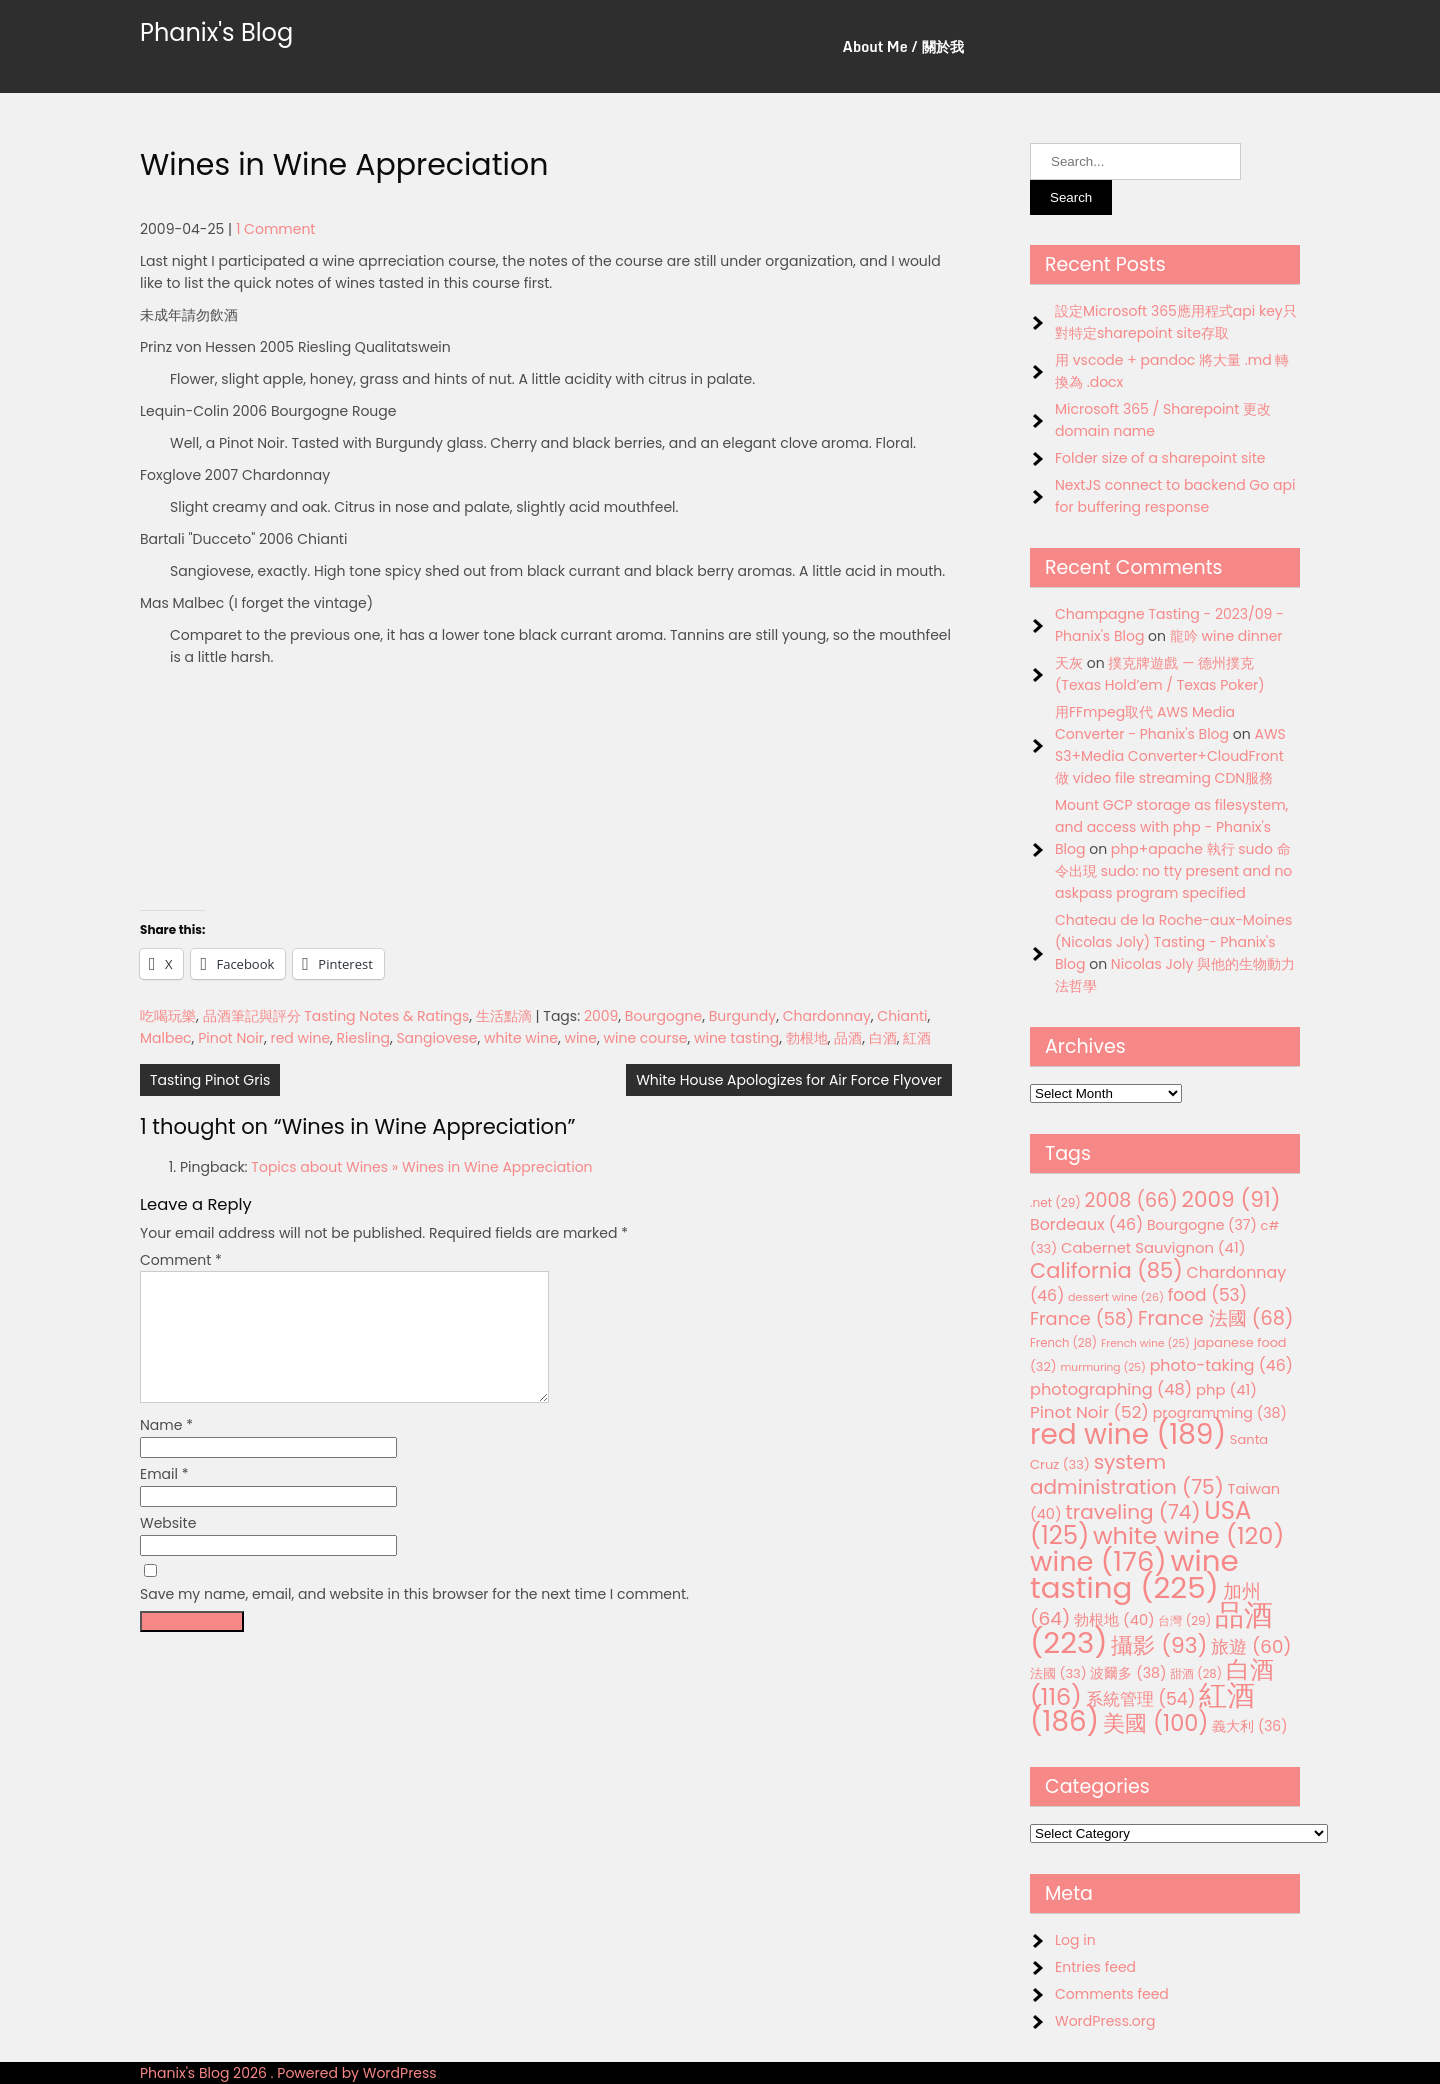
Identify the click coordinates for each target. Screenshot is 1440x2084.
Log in (1075, 1940)
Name (166, 1449)
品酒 (848, 1038)
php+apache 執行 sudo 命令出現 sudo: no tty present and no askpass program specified (1173, 871)
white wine (521, 1038)
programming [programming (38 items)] (1220, 1413)
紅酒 (917, 1038)
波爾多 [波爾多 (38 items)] (1128, 1673)
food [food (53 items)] (1208, 1295)
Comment (181, 1260)
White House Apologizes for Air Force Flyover (789, 1080)
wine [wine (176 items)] (1098, 1561)
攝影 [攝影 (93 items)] (1159, 1645)
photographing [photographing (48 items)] (1111, 1389)
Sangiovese (436, 1038)
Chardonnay (827, 1016)
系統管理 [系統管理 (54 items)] (1141, 1699)
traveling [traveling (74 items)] (1132, 1512)
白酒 (883, 1038)
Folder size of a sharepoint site (1160, 458)
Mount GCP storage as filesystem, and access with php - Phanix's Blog (1171, 827)
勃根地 (807, 1038)
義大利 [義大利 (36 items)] (1249, 1726)
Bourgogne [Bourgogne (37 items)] (1202, 1225)
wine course (646, 1038)
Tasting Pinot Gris (210, 1080)
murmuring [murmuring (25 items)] (1103, 1367)
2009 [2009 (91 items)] (1231, 1199)
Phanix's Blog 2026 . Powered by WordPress (288, 2073)
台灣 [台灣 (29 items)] (1184, 1620)
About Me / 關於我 (903, 46)
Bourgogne (663, 1016)
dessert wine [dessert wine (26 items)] (1116, 1297)
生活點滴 (504, 1016)
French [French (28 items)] (1063, 1343)
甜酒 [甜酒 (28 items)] (1196, 1674)
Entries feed (1095, 1967)
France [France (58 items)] (1082, 1318)
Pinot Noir (231, 1038)
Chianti (902, 1016)
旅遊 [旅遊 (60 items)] (1251, 1646)
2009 (601, 1016)
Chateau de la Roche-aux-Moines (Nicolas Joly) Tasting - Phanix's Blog (1173, 942)
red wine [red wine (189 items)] (1128, 1434)
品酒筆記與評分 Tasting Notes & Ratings (336, 1016)
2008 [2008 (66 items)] (1131, 1200)
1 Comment (276, 229)
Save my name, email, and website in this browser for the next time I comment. (414, 1618)
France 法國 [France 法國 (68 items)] (1216, 1318)
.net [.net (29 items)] (1055, 1202)
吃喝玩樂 (168, 1016)
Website (168, 1547)
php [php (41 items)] (1226, 1389)
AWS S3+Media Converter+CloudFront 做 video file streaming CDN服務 (1170, 756)
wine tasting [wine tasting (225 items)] (1134, 1574)
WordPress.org (1105, 2021)
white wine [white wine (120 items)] (1188, 1535)
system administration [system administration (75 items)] (1127, 1474)
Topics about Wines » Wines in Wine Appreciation (421, 1167)
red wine (300, 1038)
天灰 (1069, 663)
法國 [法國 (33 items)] (1058, 1673)
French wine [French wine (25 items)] (1145, 1343)
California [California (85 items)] (1106, 1270)
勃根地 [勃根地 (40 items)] (1114, 1620)
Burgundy (743, 1016)
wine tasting (736, 1038)
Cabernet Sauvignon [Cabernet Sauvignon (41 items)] (1153, 1247)
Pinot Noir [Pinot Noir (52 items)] (1089, 1412)
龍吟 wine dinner (1226, 636)
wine (580, 1038)
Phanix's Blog (216, 32)
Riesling (363, 1038)
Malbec (166, 1038)
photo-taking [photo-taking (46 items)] (1221, 1365)
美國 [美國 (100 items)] (1156, 1723)
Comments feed (1112, 1994)
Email (164, 1498)
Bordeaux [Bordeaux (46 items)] (1086, 1224)
